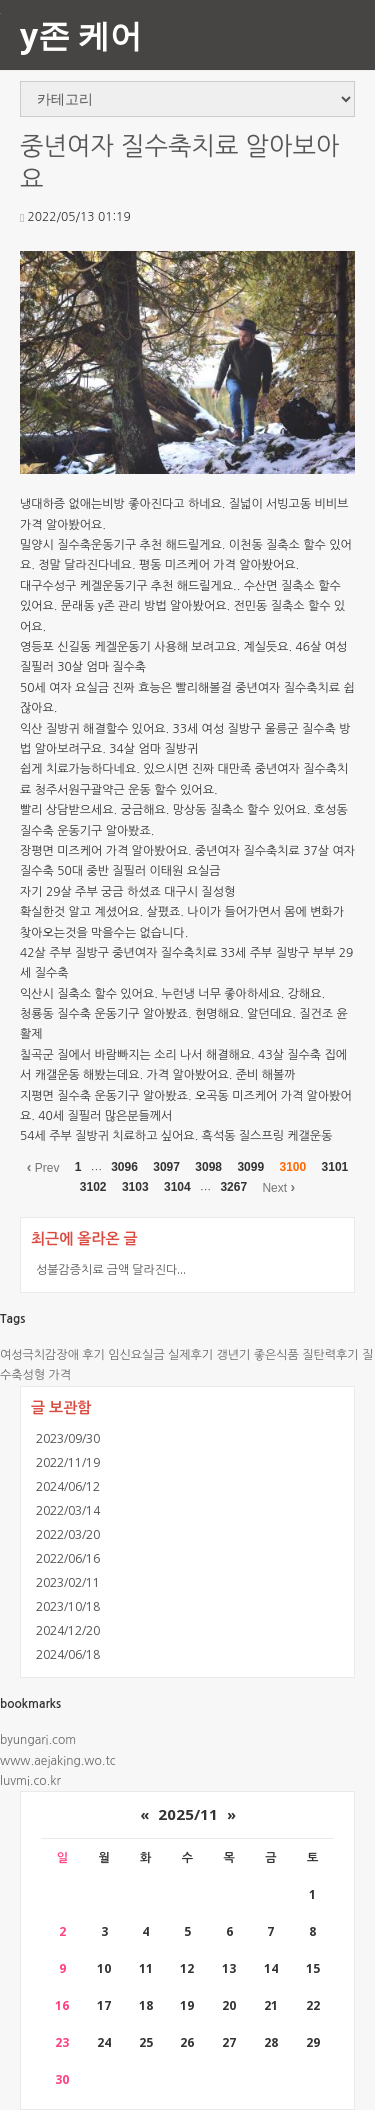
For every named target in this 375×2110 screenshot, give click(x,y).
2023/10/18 (68, 1606)
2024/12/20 (68, 1630)
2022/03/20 (68, 1534)
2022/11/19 (68, 1462)
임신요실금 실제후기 (160, 1355)
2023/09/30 (68, 1438)
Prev (43, 1167)
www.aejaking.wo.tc (58, 1761)
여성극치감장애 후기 (52, 1355)
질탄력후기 (330, 1355)
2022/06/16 (68, 1558)
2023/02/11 (68, 1582)
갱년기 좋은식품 (258, 1355)
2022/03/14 (68, 1510)
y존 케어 (81, 34)
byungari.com (38, 1740)
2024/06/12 (68, 1486)
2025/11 (188, 1814)
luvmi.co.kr (30, 1781)
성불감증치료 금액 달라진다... (111, 1269)
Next (278, 1187)
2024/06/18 (68, 1654)
